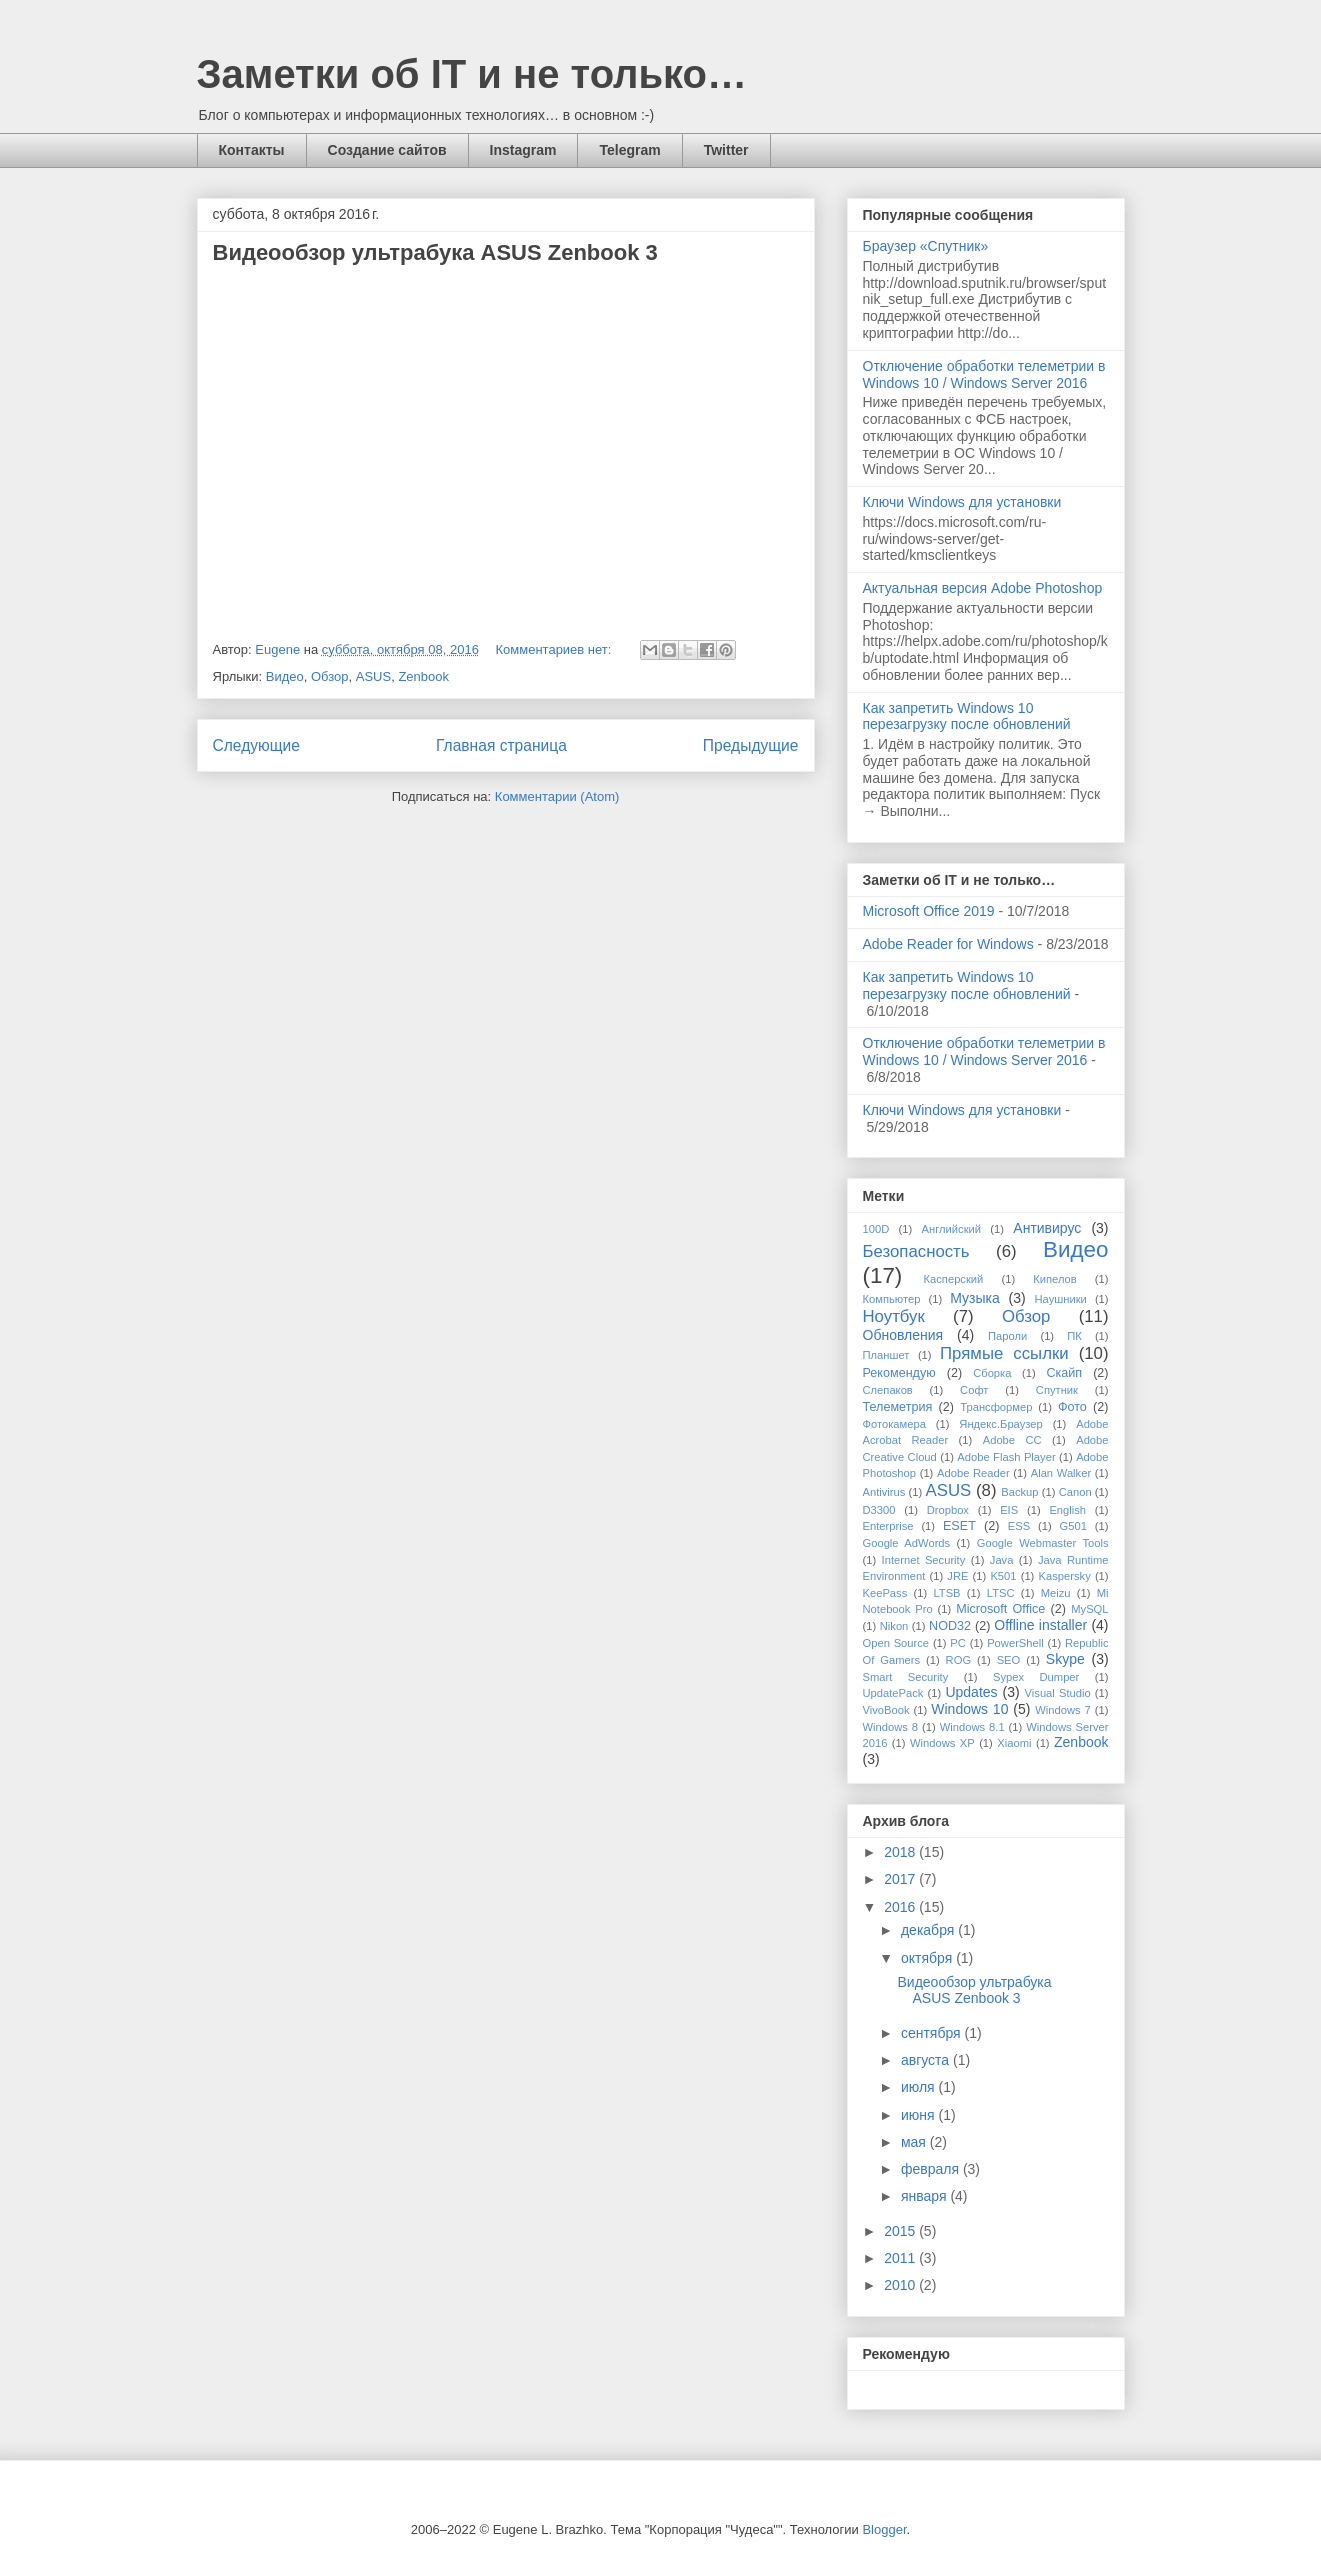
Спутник (1057, 1390)
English (1067, 1510)
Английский (952, 1229)
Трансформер (996, 1407)
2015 (901, 2231)
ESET (959, 1526)
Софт (974, 1390)
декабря (929, 1930)
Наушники (1061, 1299)
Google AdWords (907, 1543)
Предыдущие (751, 745)
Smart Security (906, 1677)
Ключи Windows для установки (962, 502)
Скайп (1064, 1373)
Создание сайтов (387, 150)
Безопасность (916, 1251)
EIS (1009, 1510)
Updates (971, 1692)
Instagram (523, 150)
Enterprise (888, 1526)
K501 (1003, 1576)
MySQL (1089, 1609)
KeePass (885, 1593)
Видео (285, 676)
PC (958, 1643)
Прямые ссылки (1004, 1353)
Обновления (903, 1335)
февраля (932, 2169)
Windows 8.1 (972, 1727)
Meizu (1056, 1593)
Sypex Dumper (1036, 1677)
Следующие (257, 745)
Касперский (954, 1279)
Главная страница (501, 745)
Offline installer (1040, 1625)
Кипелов (1055, 1279)
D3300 (879, 1510)
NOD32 (950, 1626)
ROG (958, 1660)
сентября (933, 2033)
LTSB (946, 1593)
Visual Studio (1058, 1693)
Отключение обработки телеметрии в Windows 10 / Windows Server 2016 (984, 374)
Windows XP (942, 1743)
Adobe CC (1012, 1440)
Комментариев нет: (556, 649)
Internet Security (924, 1560)
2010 (901, 2285)
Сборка (992, 1373)
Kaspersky (1065, 1576)
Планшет (886, 1355)
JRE (957, 1576)
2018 (901, 1852)
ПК (1074, 1336)
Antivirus (884, 1492)
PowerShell (1015, 1643)
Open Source (896, 1643)
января (925, 2196)
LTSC (1001, 1593)
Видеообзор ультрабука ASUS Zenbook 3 (435, 252)
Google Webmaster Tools (1043, 1543)
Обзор (330, 676)
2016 (901, 1907)
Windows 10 (969, 1709)
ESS (1019, 1526)
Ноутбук (894, 1316)
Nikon (894, 1626)
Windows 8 (891, 1727)
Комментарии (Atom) (557, 796)
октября (928, 1958)
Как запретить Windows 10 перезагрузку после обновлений (967, 716)
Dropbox (948, 1510)
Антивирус (1047, 1228)
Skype (1065, 1659)
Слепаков (888, 1390)
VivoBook (886, 1710)
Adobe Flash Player (1006, 1457)
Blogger (884, 2529)
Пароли (1007, 1336)
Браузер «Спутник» (926, 246)
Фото (1072, 1407)
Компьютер (892, 1299)
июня (920, 2115)
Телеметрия (898, 1407)
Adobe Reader (973, 1473)
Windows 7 (1063, 1710)
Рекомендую (899, 1373)
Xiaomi (1014, 1743)
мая (915, 2142)
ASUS (373, 676)
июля (920, 2087)
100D (876, 1229)
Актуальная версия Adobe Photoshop (983, 588)
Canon (1075, 1492)
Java (1002, 1560)
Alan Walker (1061, 1473)
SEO (1009, 1660)
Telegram (629, 150)
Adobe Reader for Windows (948, 944)
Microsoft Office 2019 (929, 911)
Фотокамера (894, 1424)
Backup (1019, 1492)
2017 (901, 1879)
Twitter (726, 150)
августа (927, 2060)
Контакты (252, 150)
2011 (901, 2258)
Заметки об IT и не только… (472, 74)
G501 (1073, 1526)
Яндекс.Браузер (1000, 1424)
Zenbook (423, 676)
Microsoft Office (1000, 1609)
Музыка (975, 1298)
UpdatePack (893, 1693)
